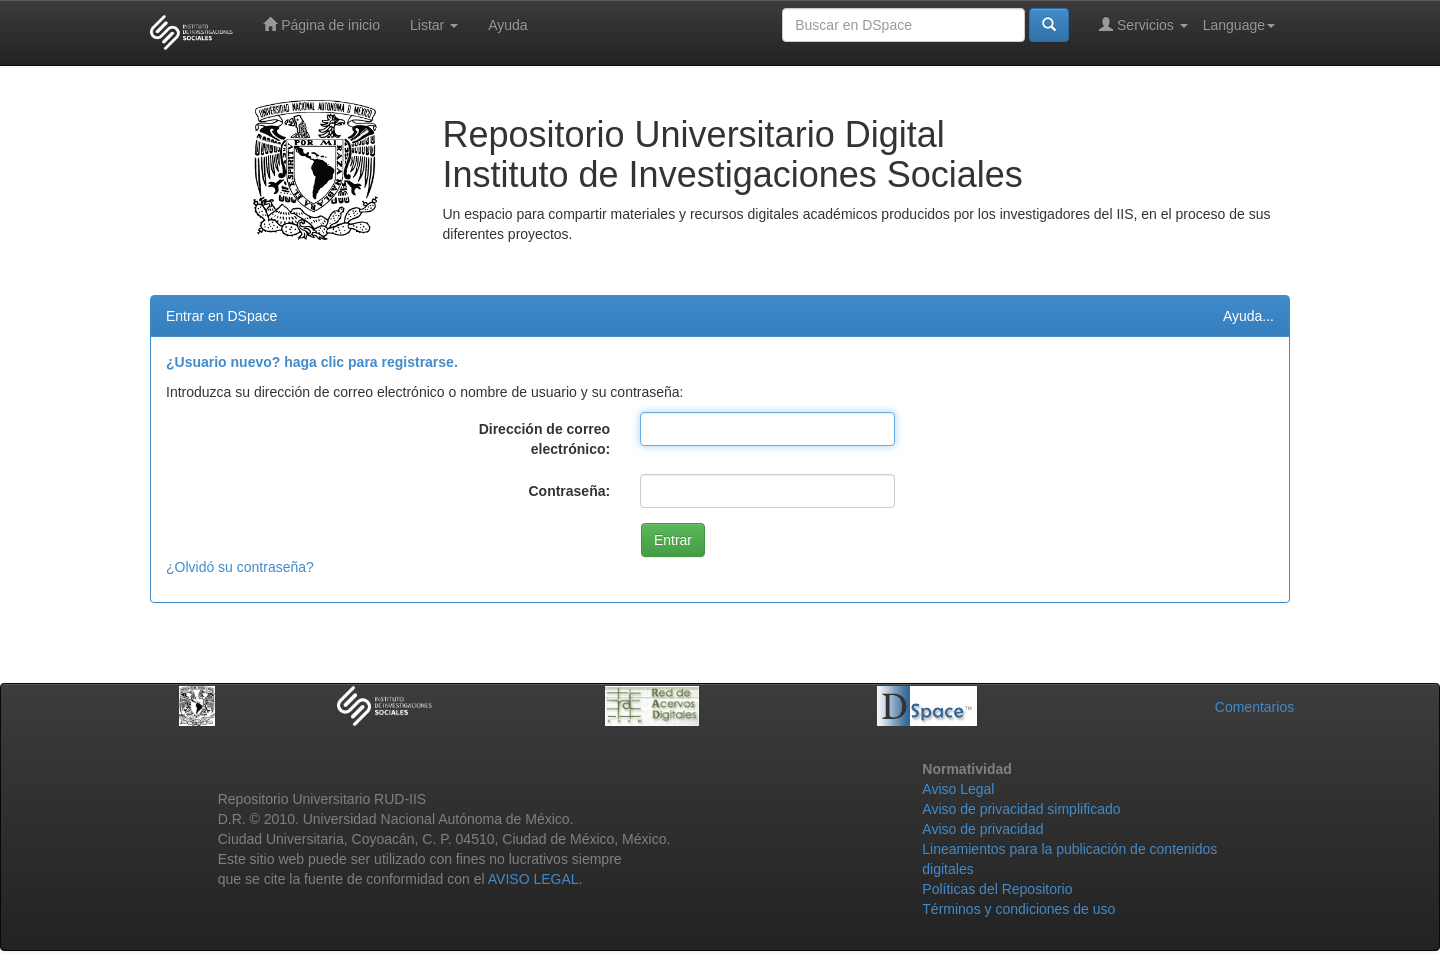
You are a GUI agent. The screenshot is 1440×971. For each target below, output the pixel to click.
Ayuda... (1248, 316)
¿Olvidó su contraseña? (240, 567)
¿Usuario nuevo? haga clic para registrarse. (312, 362)
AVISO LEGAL (533, 879)
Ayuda (507, 25)
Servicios (1143, 24)
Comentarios (1254, 707)
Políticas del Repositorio (997, 889)
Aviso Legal (958, 789)
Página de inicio (321, 24)
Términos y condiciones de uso (1018, 909)
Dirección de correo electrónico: (545, 439)
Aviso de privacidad (982, 829)
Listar (434, 25)
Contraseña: (569, 491)
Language (1239, 25)
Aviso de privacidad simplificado (1021, 809)
